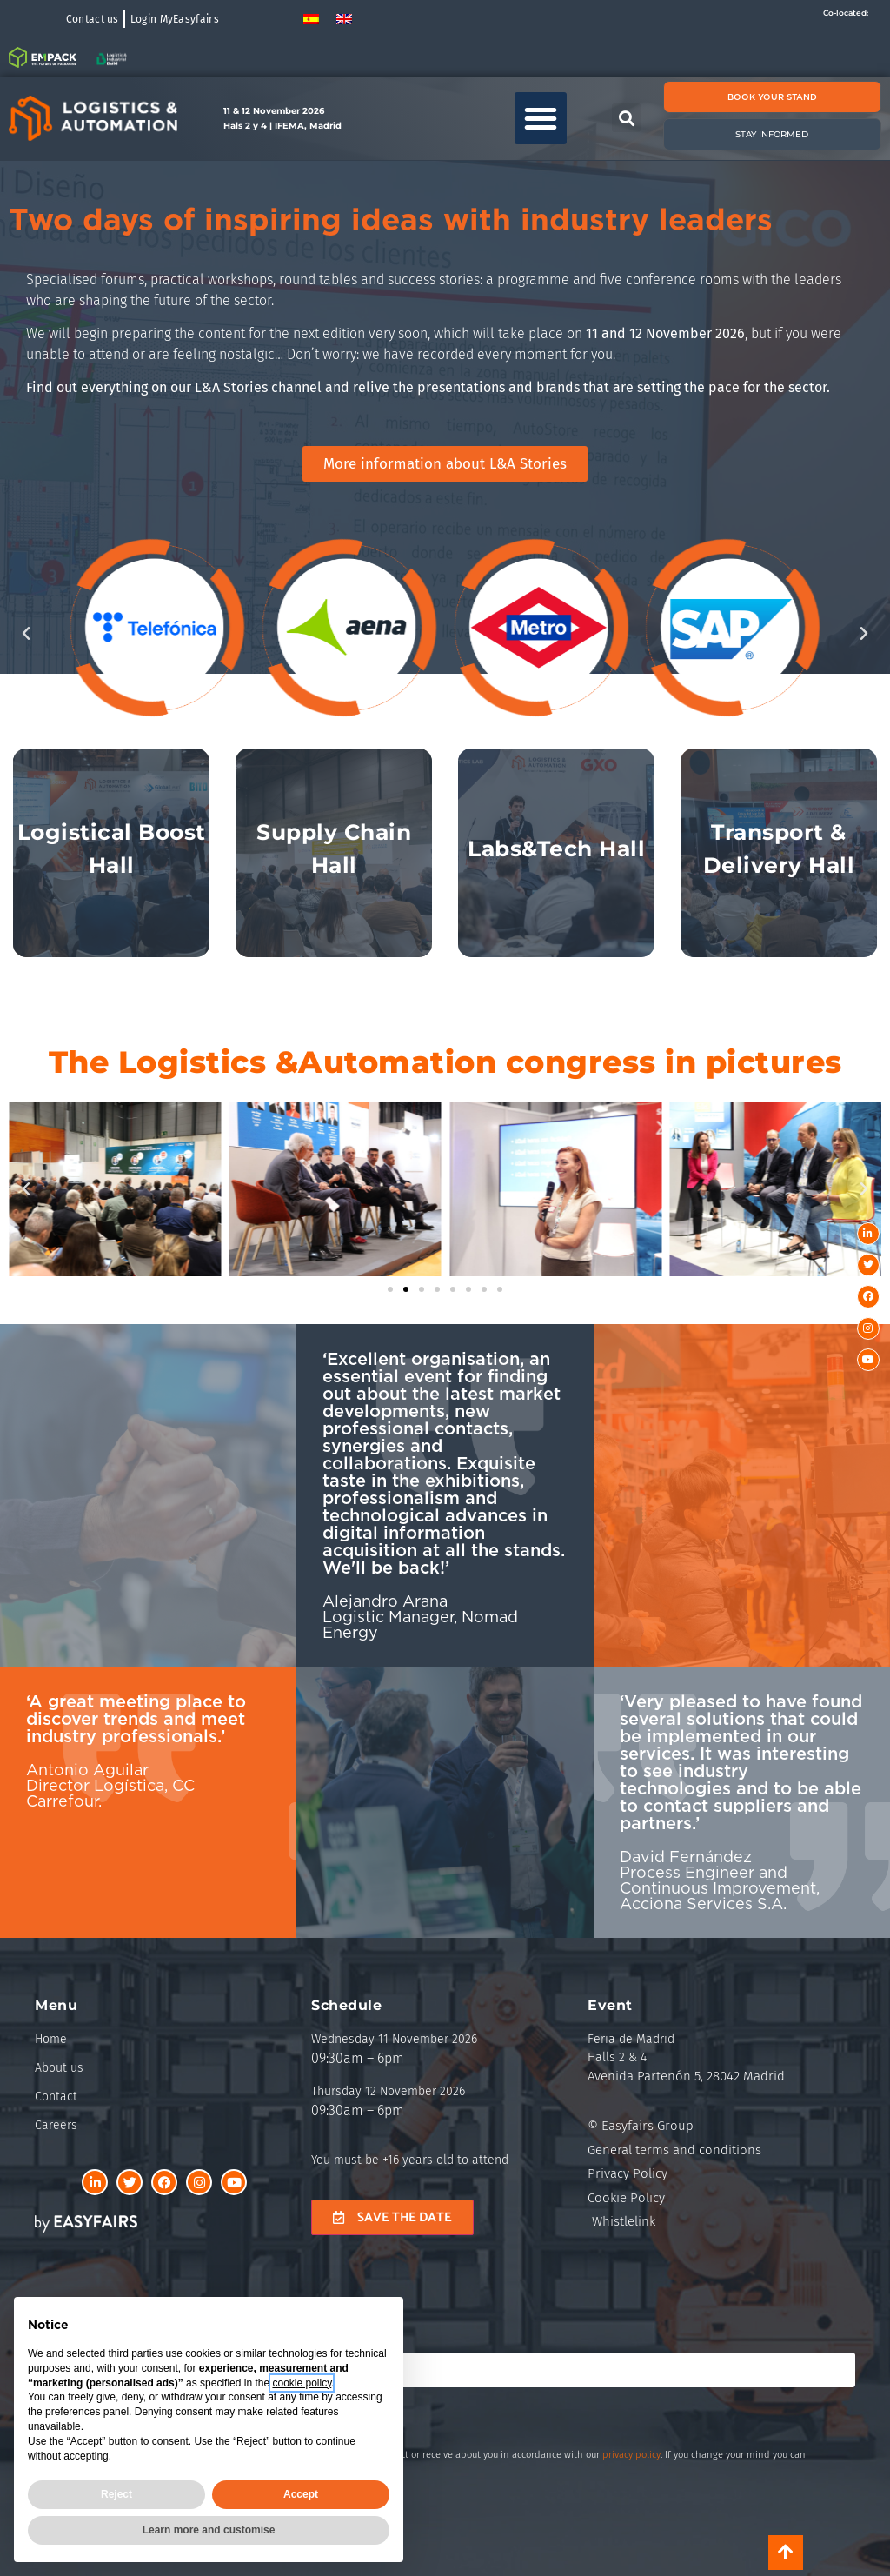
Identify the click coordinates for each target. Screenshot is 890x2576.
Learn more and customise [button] (209, 2530)
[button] (541, 118)
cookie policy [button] (301, 2383)
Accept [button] (300, 2494)
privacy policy (631, 2454)
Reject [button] (116, 2494)
